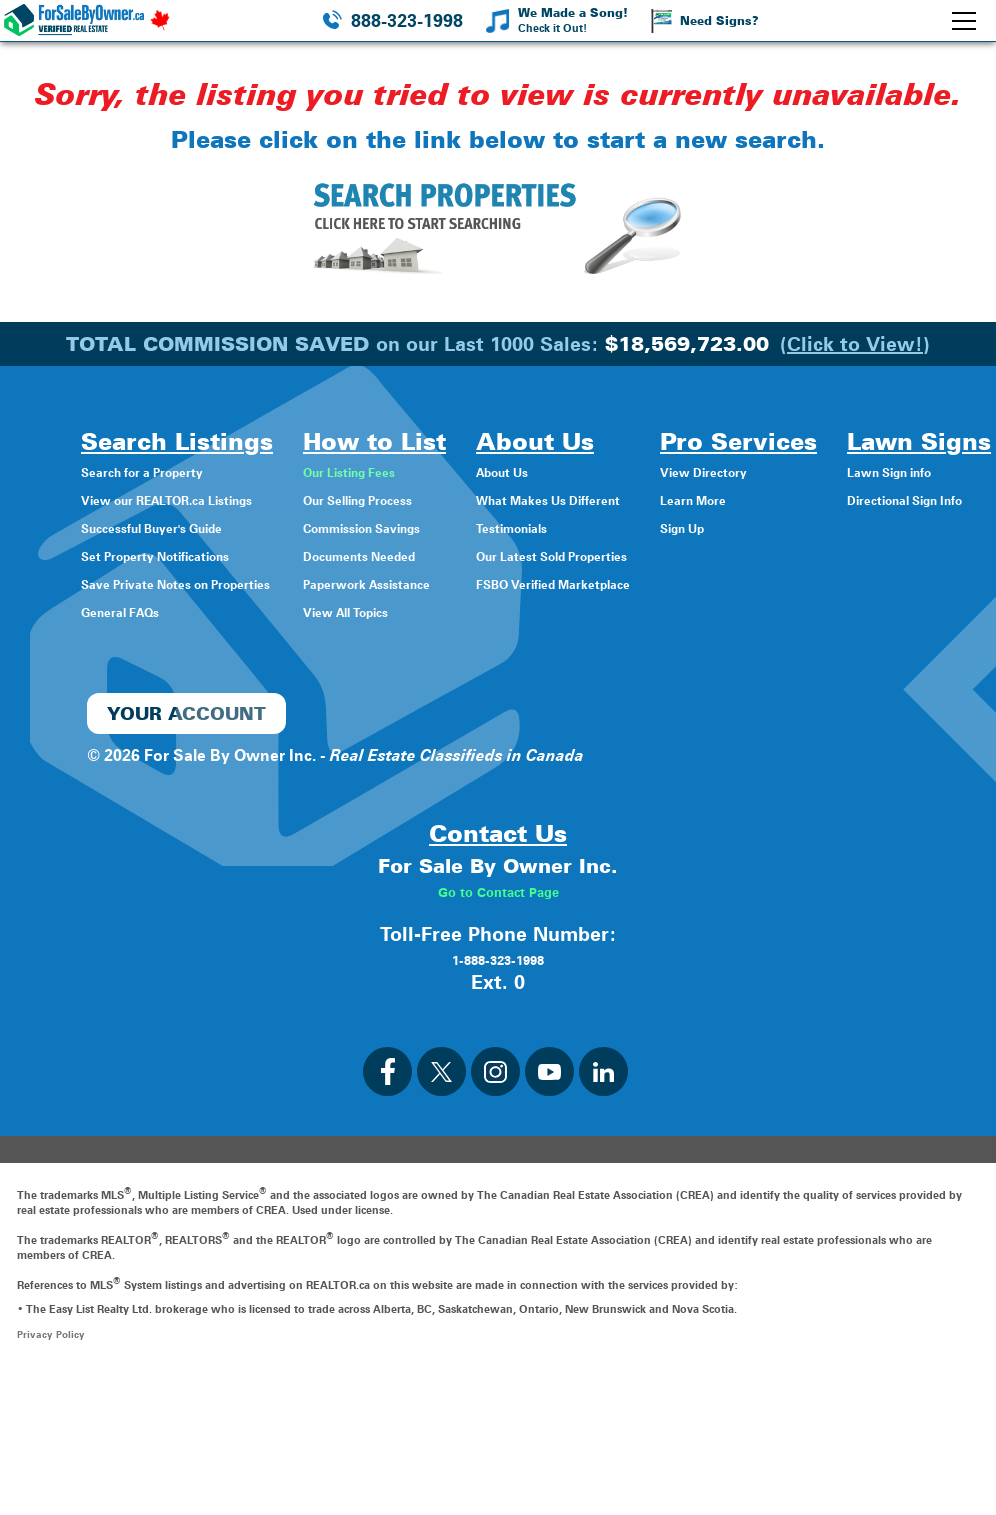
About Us (577, 471)
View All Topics (401, 611)
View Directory (830, 471)
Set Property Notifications (163, 555)
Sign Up (804, 527)
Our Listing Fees (406, 471)
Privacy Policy (52, 1472)
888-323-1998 (407, 20)
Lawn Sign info (478, 721)
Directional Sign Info (498, 749)
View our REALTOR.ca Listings (179, 499)
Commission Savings (425, 527)
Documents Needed (420, 555)
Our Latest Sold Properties (642, 555)
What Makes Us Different (636, 499)
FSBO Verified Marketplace (643, 583)
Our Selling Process (418, 499)
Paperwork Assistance (428, 583)
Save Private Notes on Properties (190, 583)
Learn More (817, 499)
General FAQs (116, 611)
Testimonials (589, 527)
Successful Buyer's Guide (160, 527)
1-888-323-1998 (498, 1096)
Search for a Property (145, 471)
